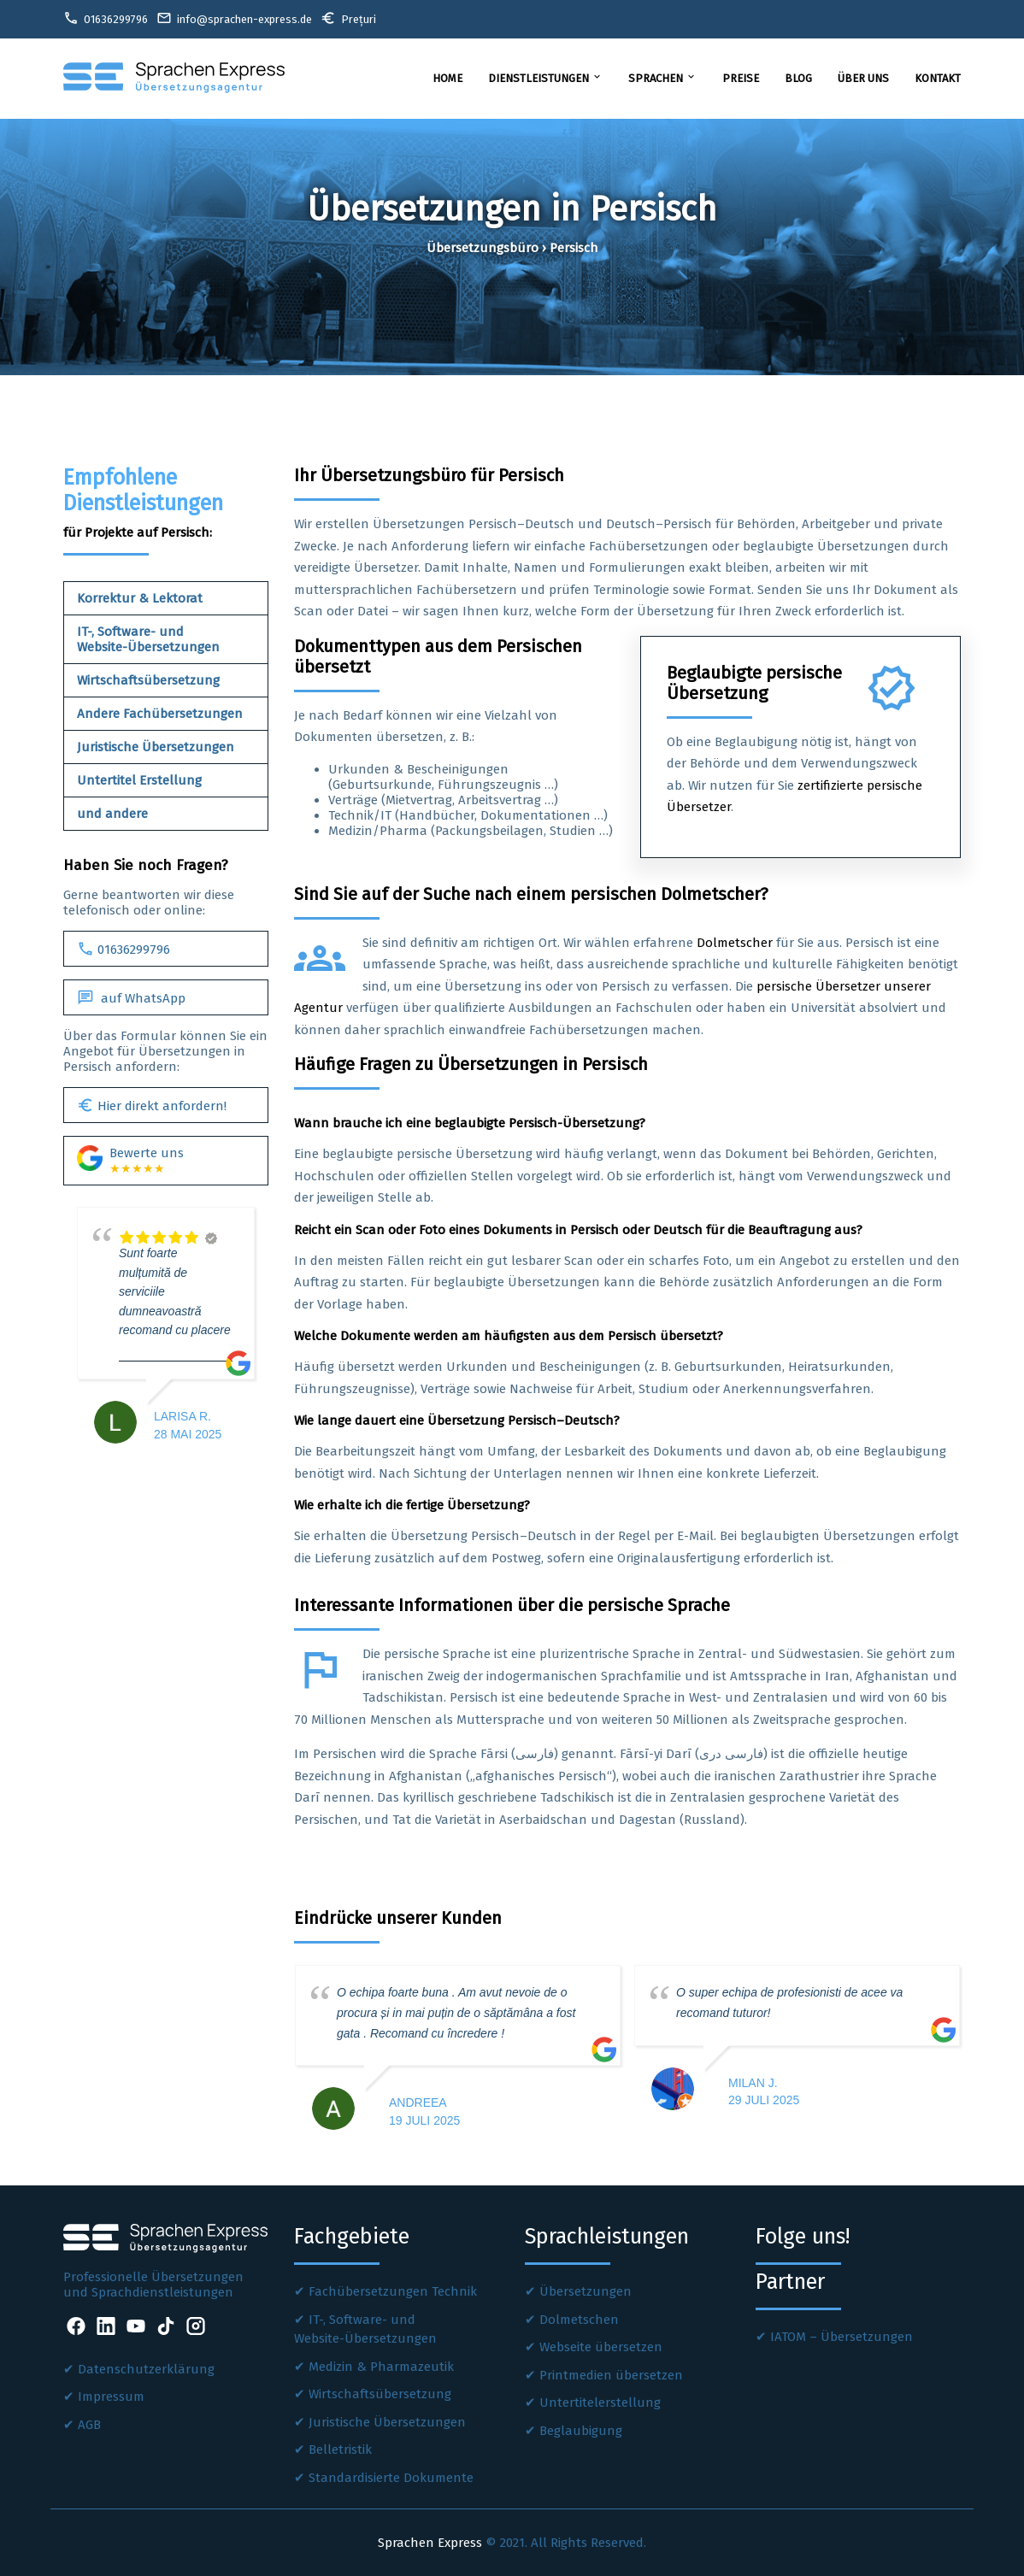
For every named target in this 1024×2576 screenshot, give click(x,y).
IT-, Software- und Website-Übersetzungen (148, 639)
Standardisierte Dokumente (391, 2477)
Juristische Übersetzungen (155, 747)
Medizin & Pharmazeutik (381, 2366)
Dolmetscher (735, 942)
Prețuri (348, 18)
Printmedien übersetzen (611, 2375)
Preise (740, 78)
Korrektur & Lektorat (140, 598)
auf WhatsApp (131, 997)
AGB (89, 2424)
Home (447, 78)
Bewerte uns (130, 1160)
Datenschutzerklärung (146, 2369)
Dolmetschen (579, 2319)
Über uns (863, 78)
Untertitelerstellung (600, 2402)
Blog (798, 78)
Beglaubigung (580, 2430)
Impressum (111, 2396)
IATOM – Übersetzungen (841, 2336)
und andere (112, 813)
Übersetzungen (585, 2291)
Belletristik (340, 2449)
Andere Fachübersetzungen (160, 713)
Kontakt (938, 78)
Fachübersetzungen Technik (393, 2291)
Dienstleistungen (545, 78)
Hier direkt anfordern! (152, 1105)
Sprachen (662, 78)
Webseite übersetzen (600, 2347)
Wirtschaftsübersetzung (148, 680)
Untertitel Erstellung (139, 780)
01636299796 (123, 948)
